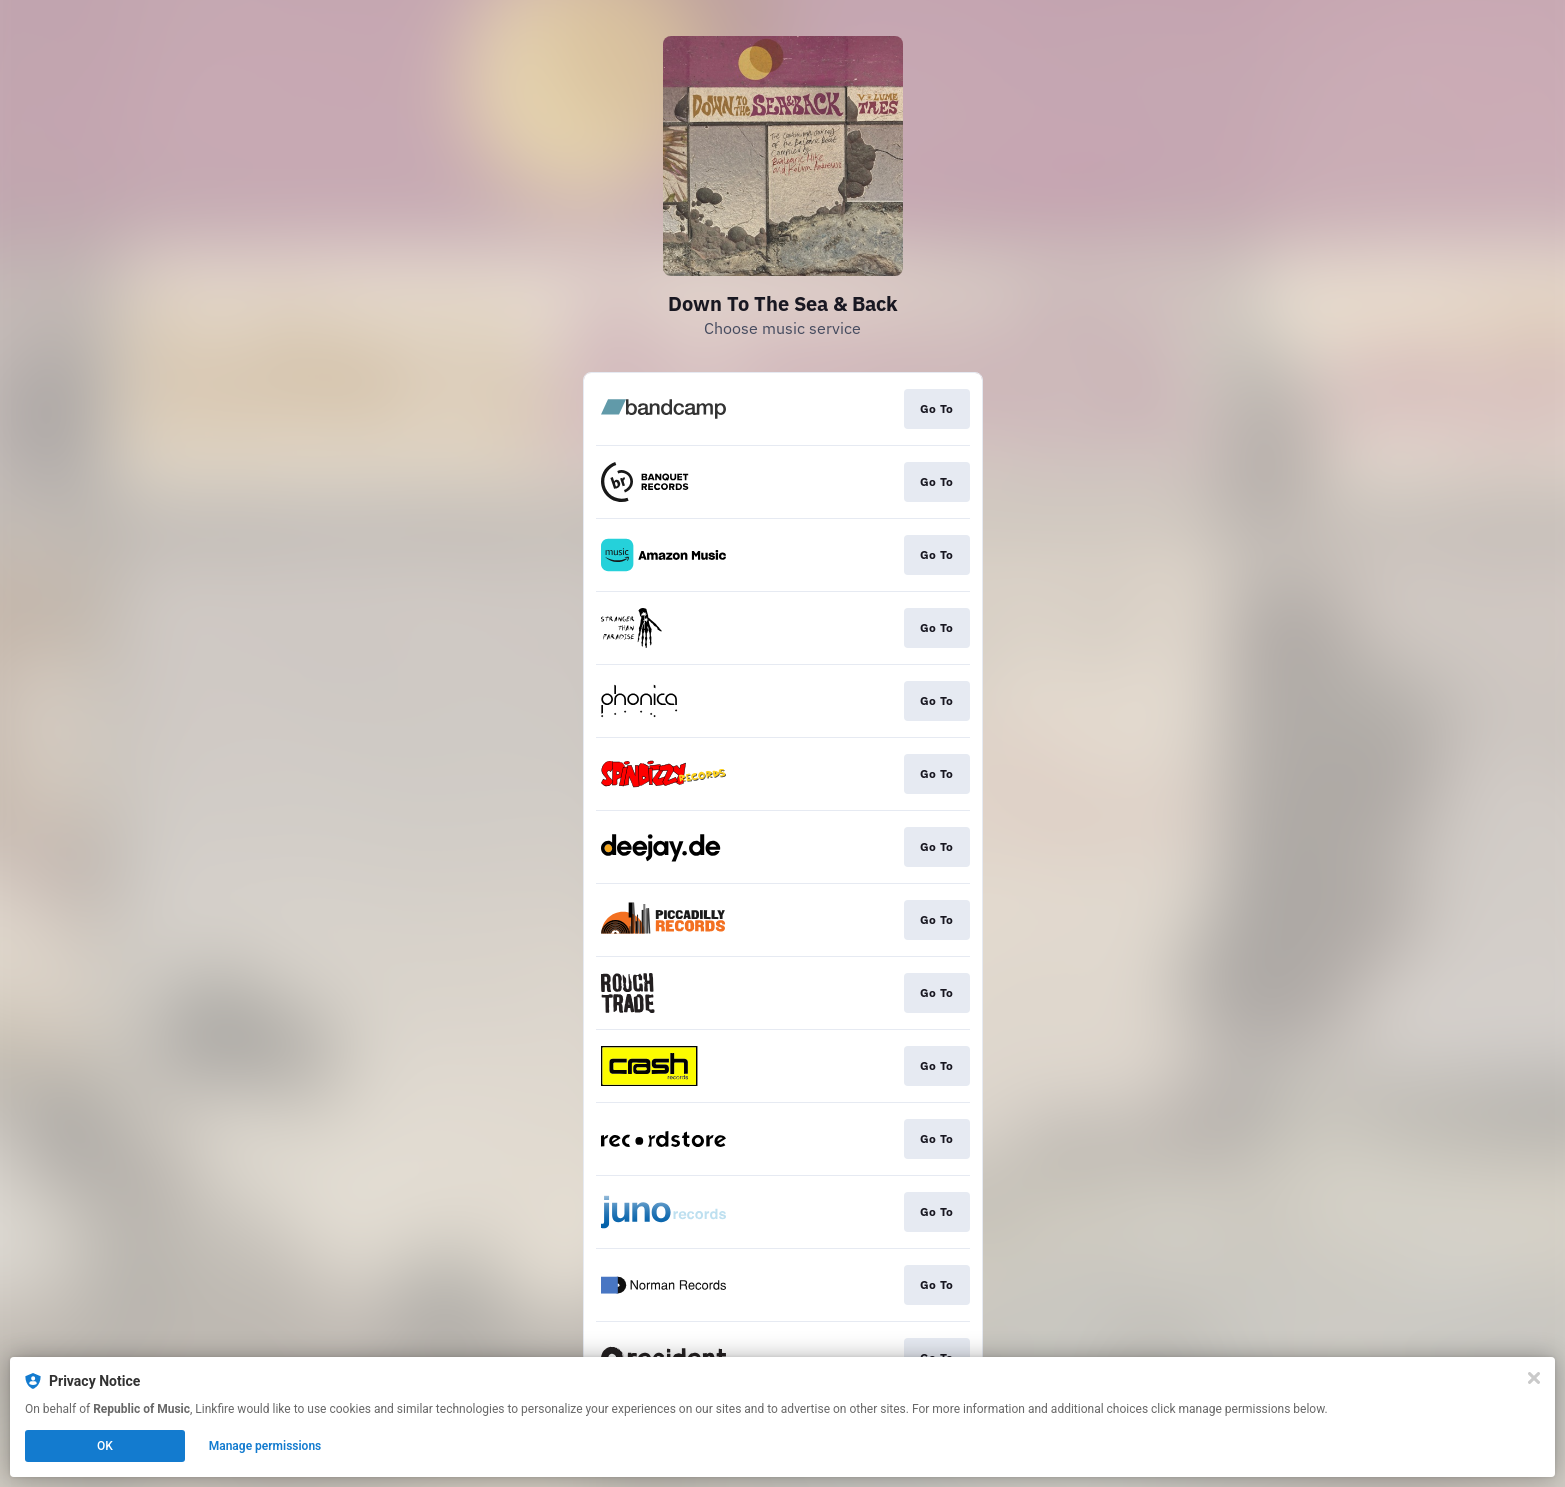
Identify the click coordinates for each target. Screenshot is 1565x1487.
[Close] (1534, 1378)
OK (105, 1446)
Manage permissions (265, 1446)
